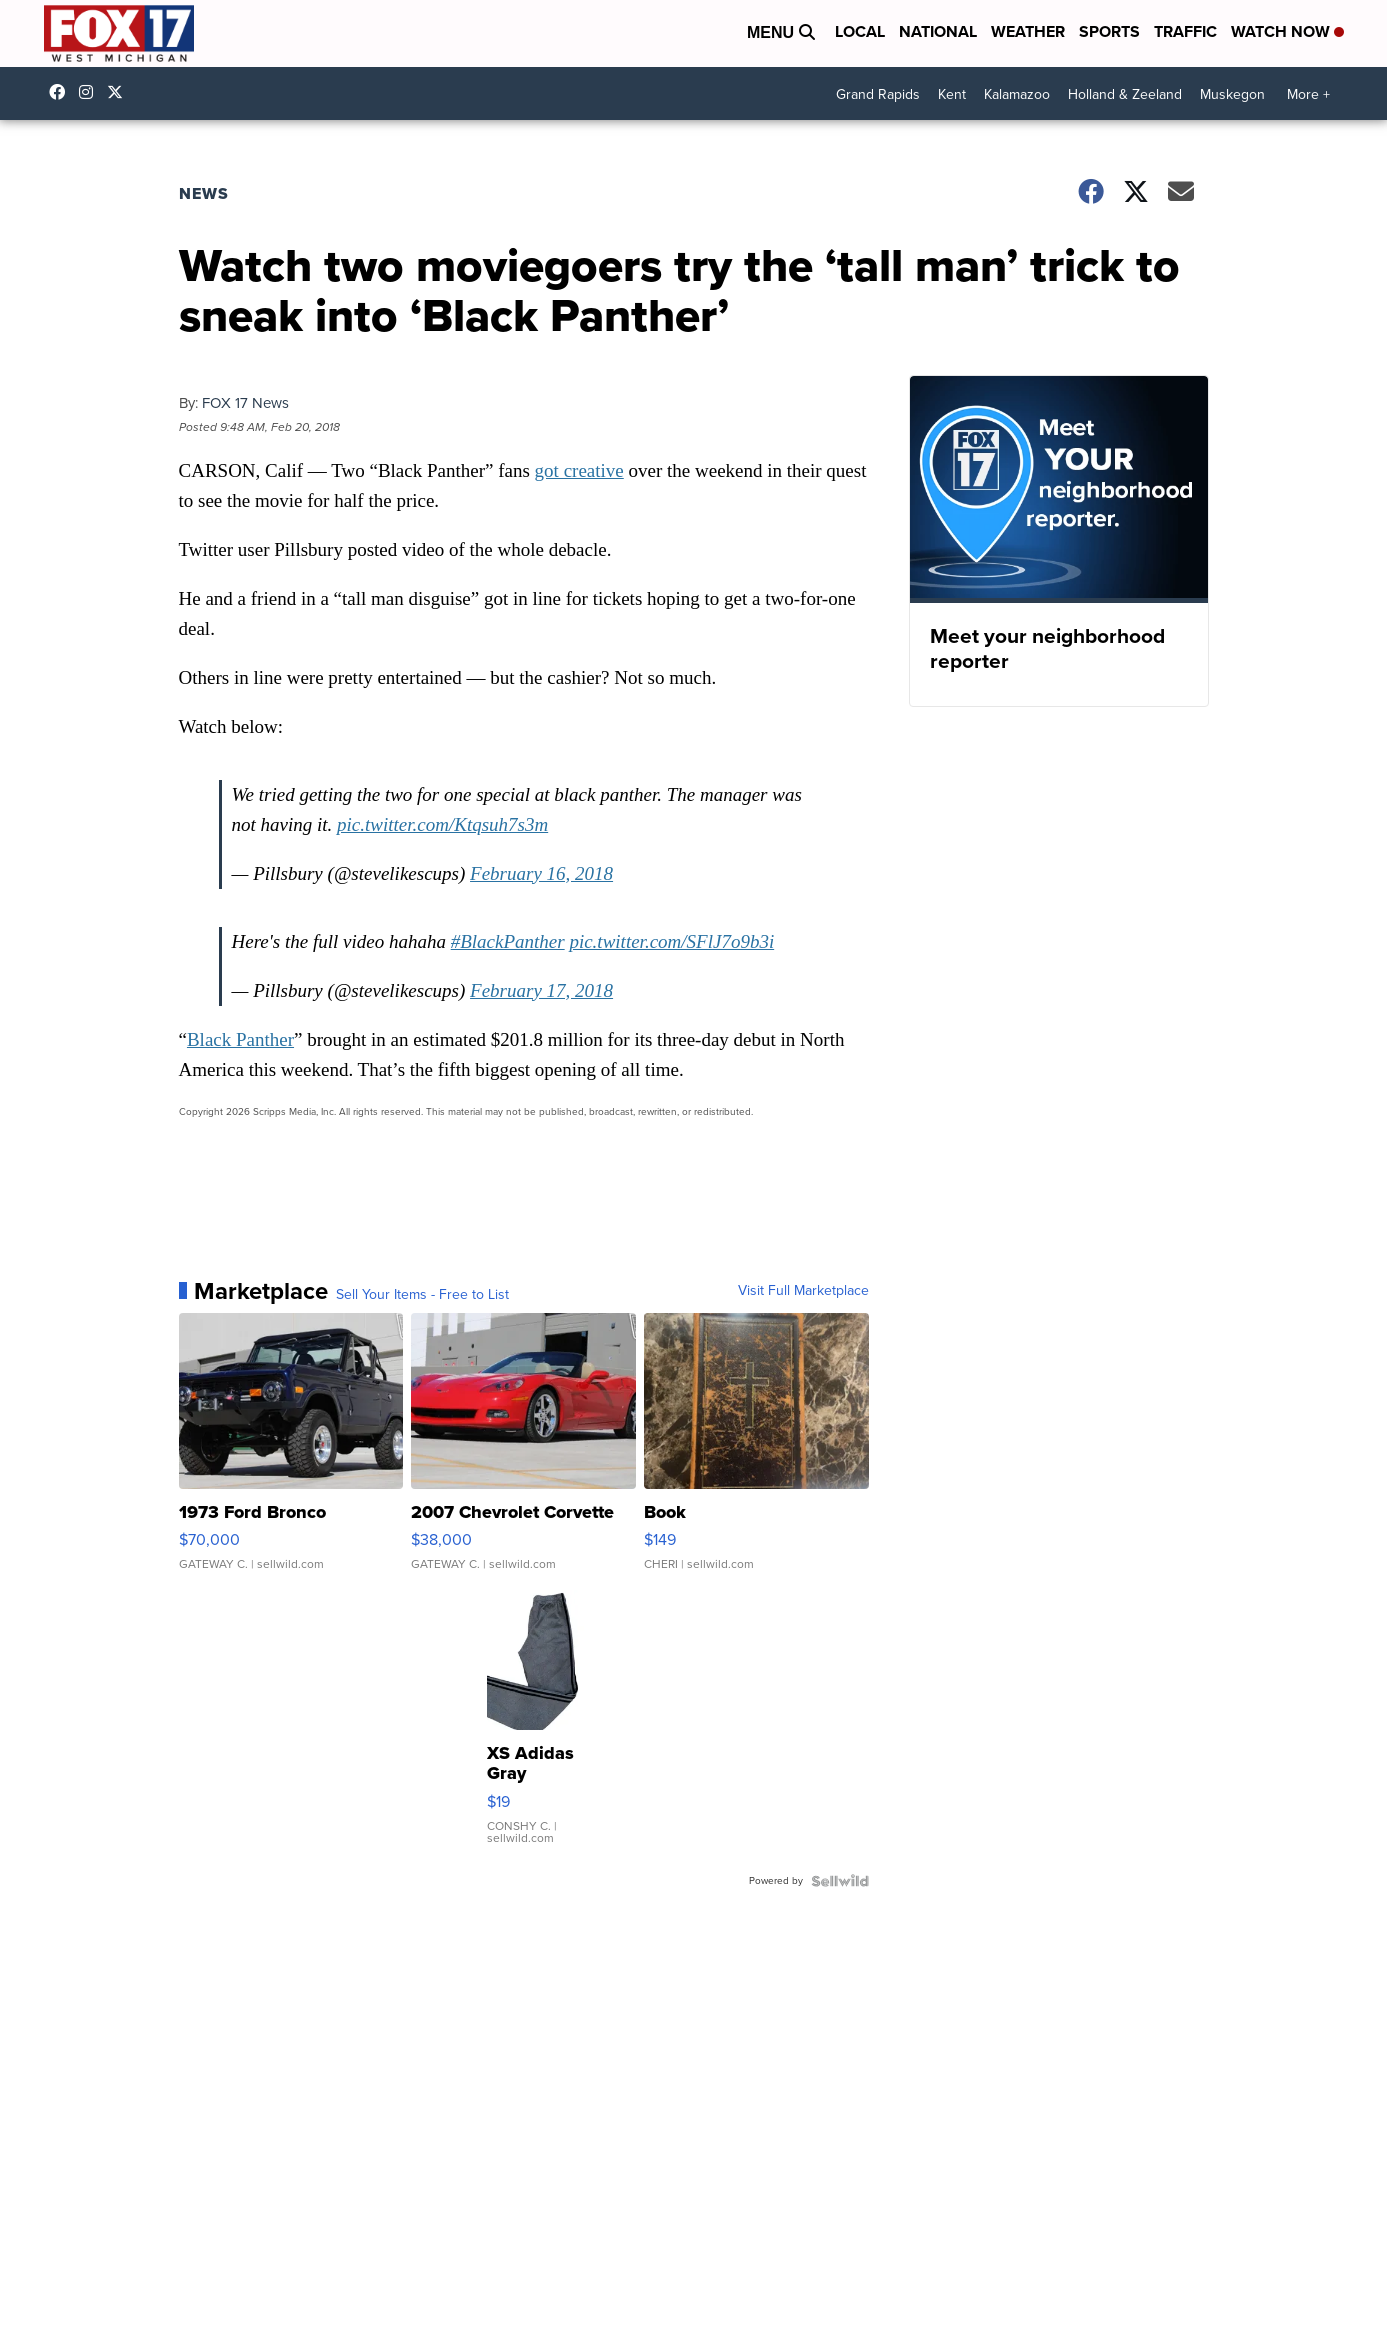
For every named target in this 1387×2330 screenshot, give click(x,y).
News (204, 193)
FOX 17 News (245, 403)
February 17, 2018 (541, 990)
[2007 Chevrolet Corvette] (523, 1452)
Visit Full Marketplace (803, 1291)
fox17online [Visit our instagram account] (91, 92)
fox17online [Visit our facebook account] (62, 92)
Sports (1109, 31)
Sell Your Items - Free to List (422, 1295)
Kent (952, 94)
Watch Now (1287, 31)
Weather (1028, 31)
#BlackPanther (508, 941)
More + (1308, 94)
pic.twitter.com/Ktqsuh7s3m (442, 824)
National (938, 31)
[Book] (756, 1452)
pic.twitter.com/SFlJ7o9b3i (671, 941)
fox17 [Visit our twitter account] (120, 92)
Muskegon (1232, 94)
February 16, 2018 (541, 873)
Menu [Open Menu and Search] (781, 32)
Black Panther (240, 1039)
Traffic (1185, 31)
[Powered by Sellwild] (840, 1881)
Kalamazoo (1017, 94)
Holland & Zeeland (1125, 94)
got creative (579, 470)
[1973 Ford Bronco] (291, 1452)
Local (860, 31)
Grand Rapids (878, 94)
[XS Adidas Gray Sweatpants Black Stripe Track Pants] (536, 1727)
